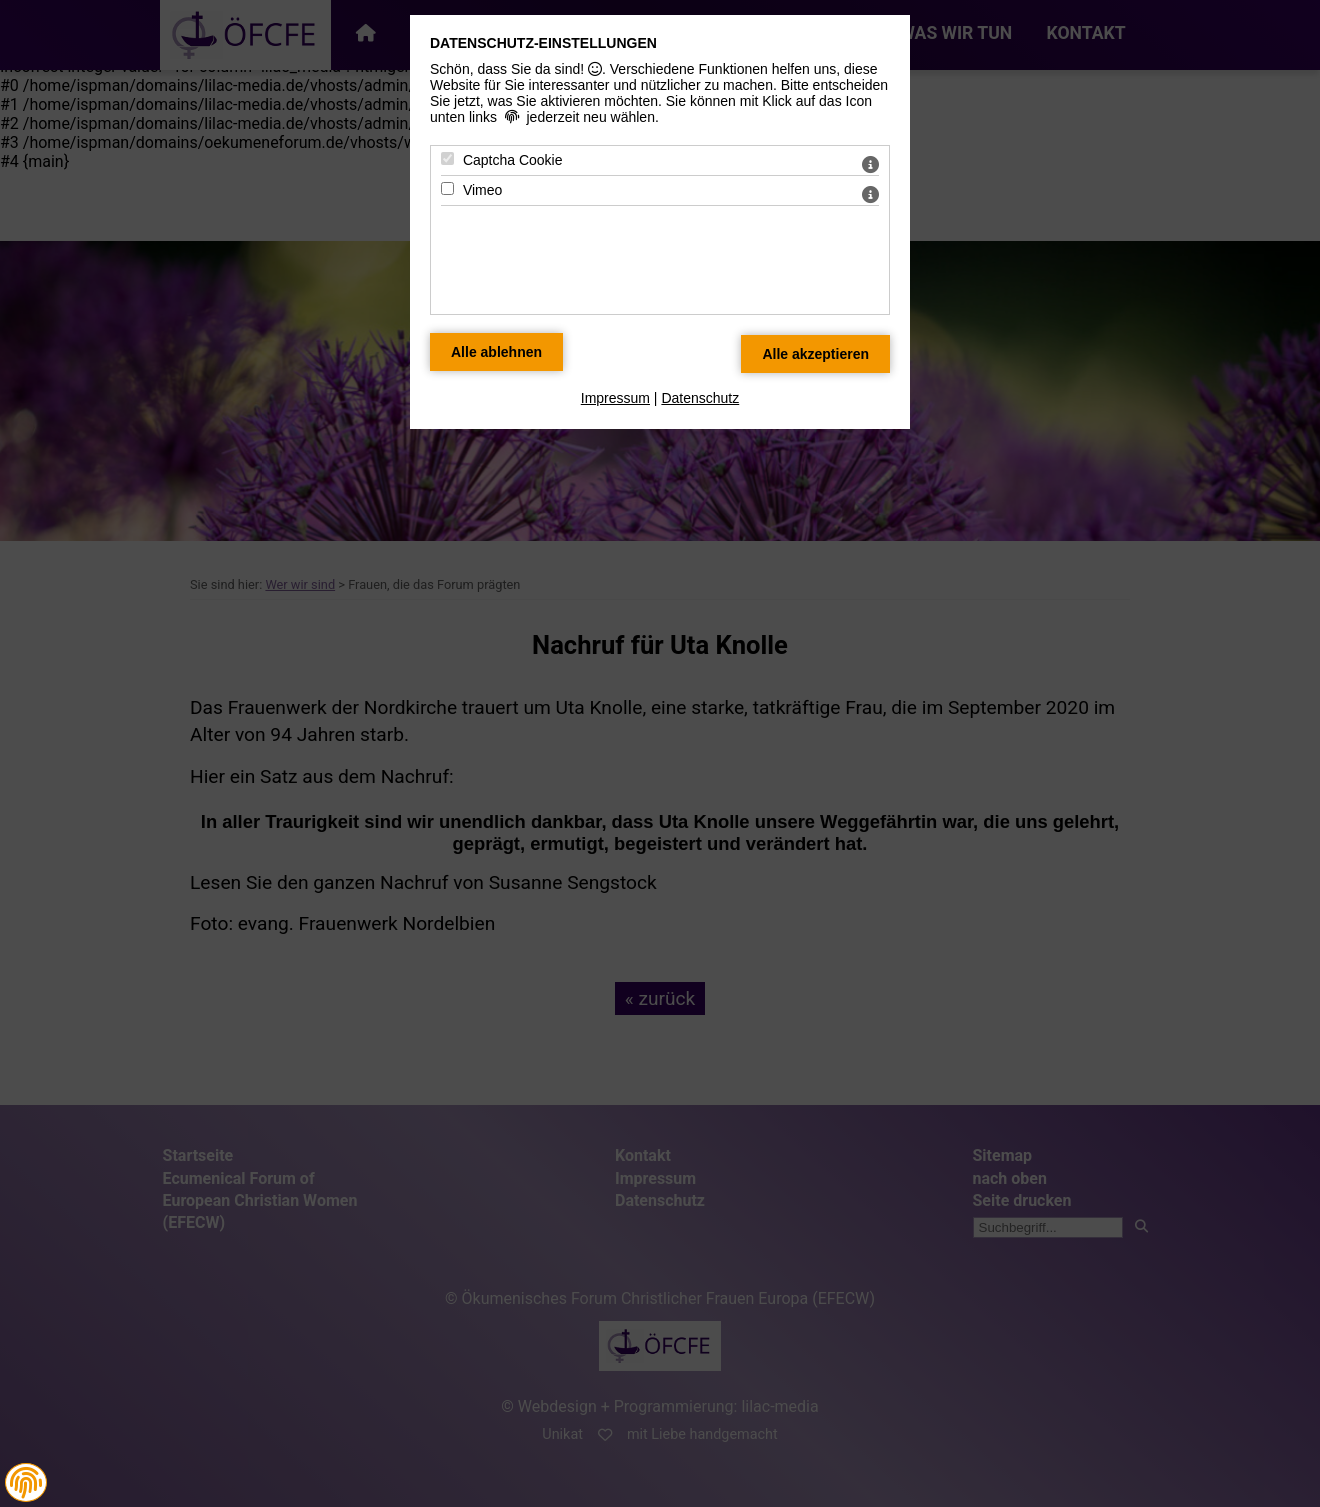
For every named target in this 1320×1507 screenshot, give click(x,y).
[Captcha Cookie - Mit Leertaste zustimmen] (447, 158)
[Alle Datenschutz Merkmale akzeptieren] (815, 354)
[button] (26, 1483)
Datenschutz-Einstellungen (543, 43)
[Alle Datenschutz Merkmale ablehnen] (496, 352)
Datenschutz (700, 398)
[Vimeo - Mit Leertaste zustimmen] (447, 188)
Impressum (615, 398)
